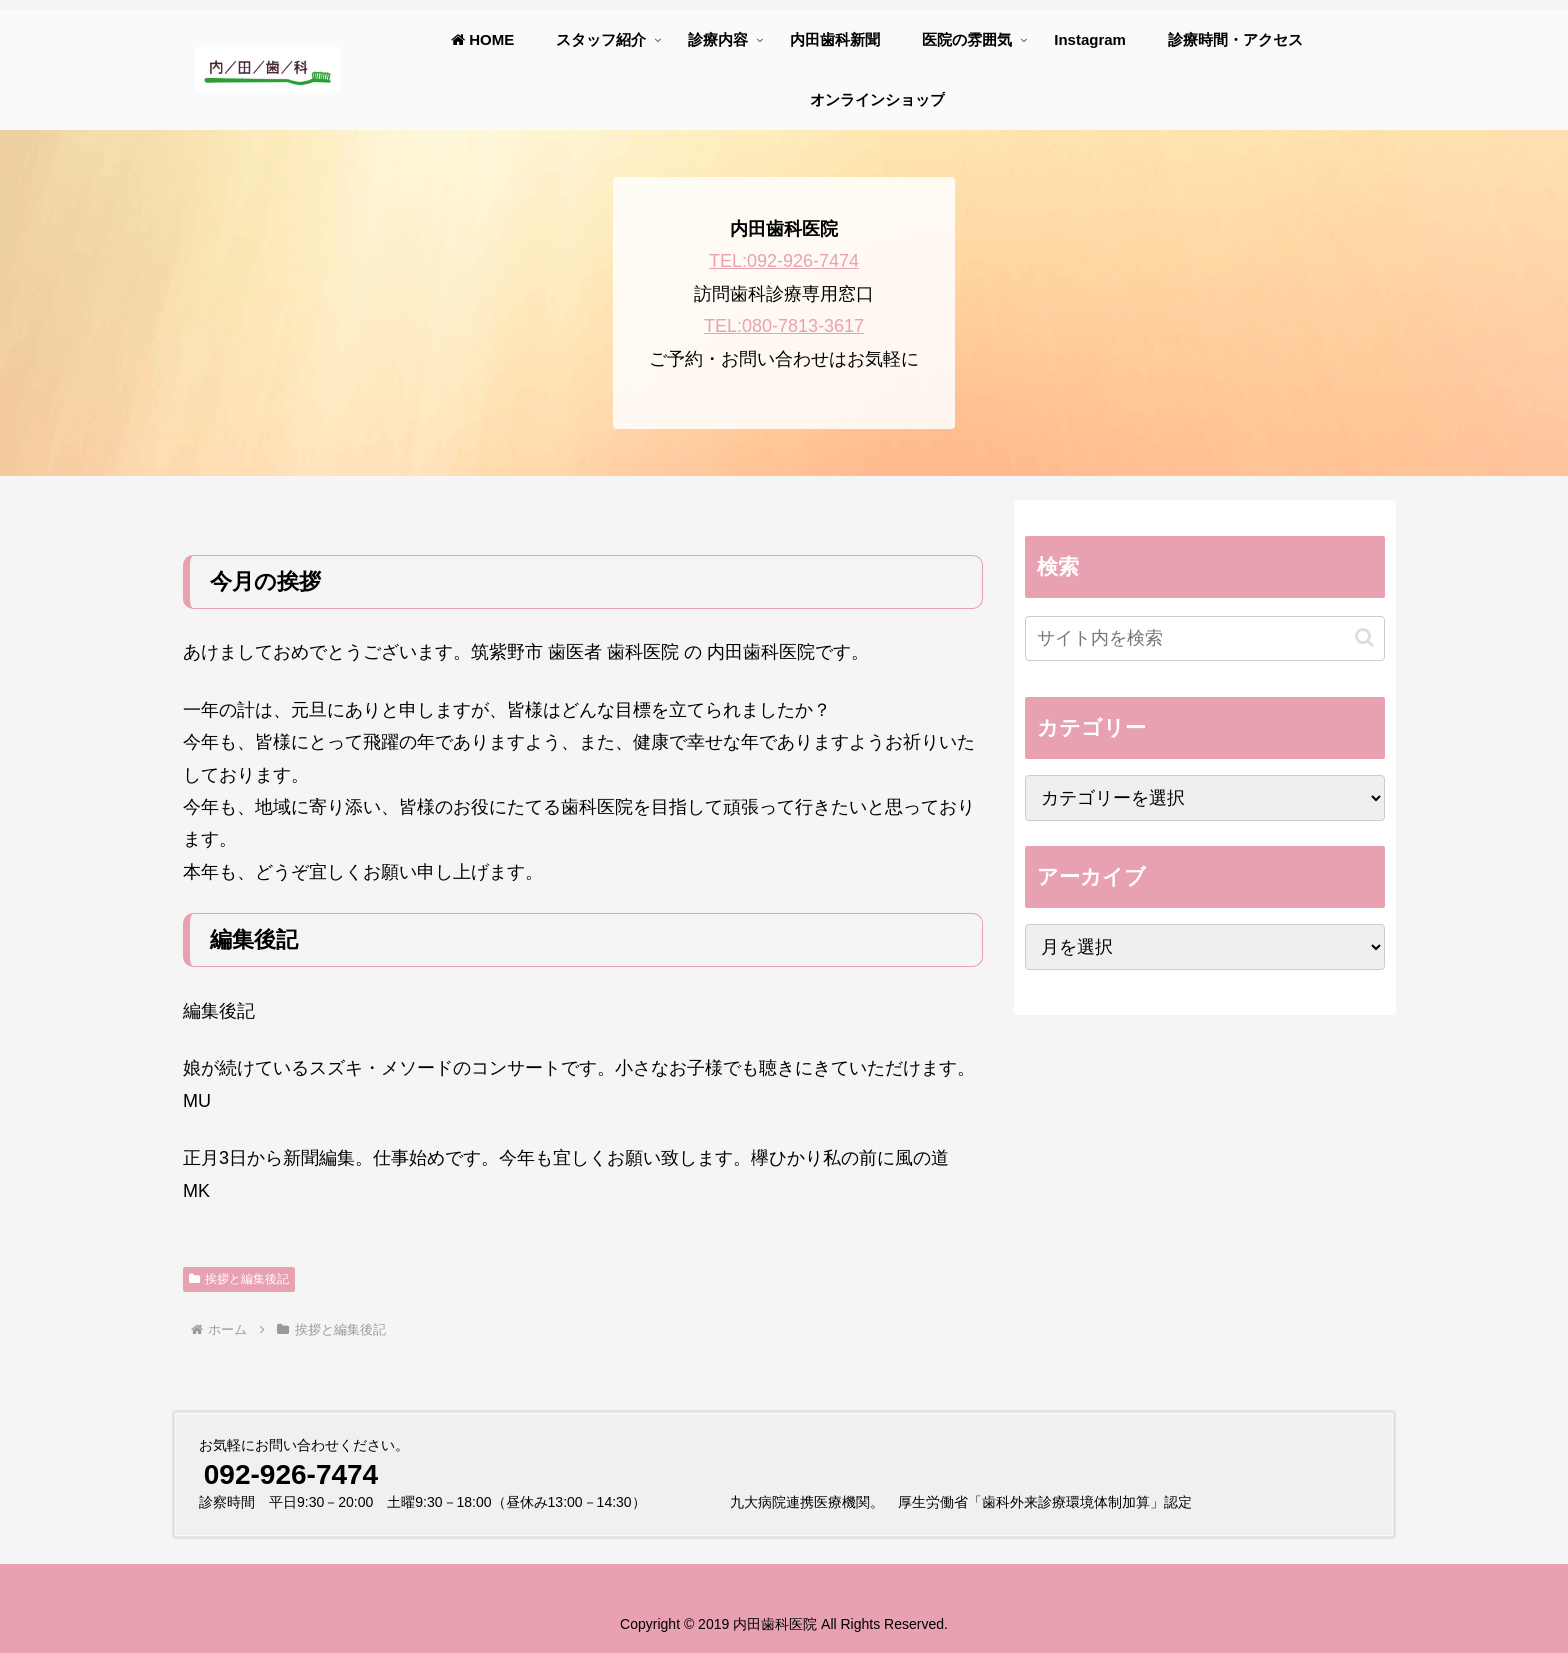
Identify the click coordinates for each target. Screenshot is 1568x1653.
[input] (1205, 638)
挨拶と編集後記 (239, 1279)
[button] (1364, 637)
